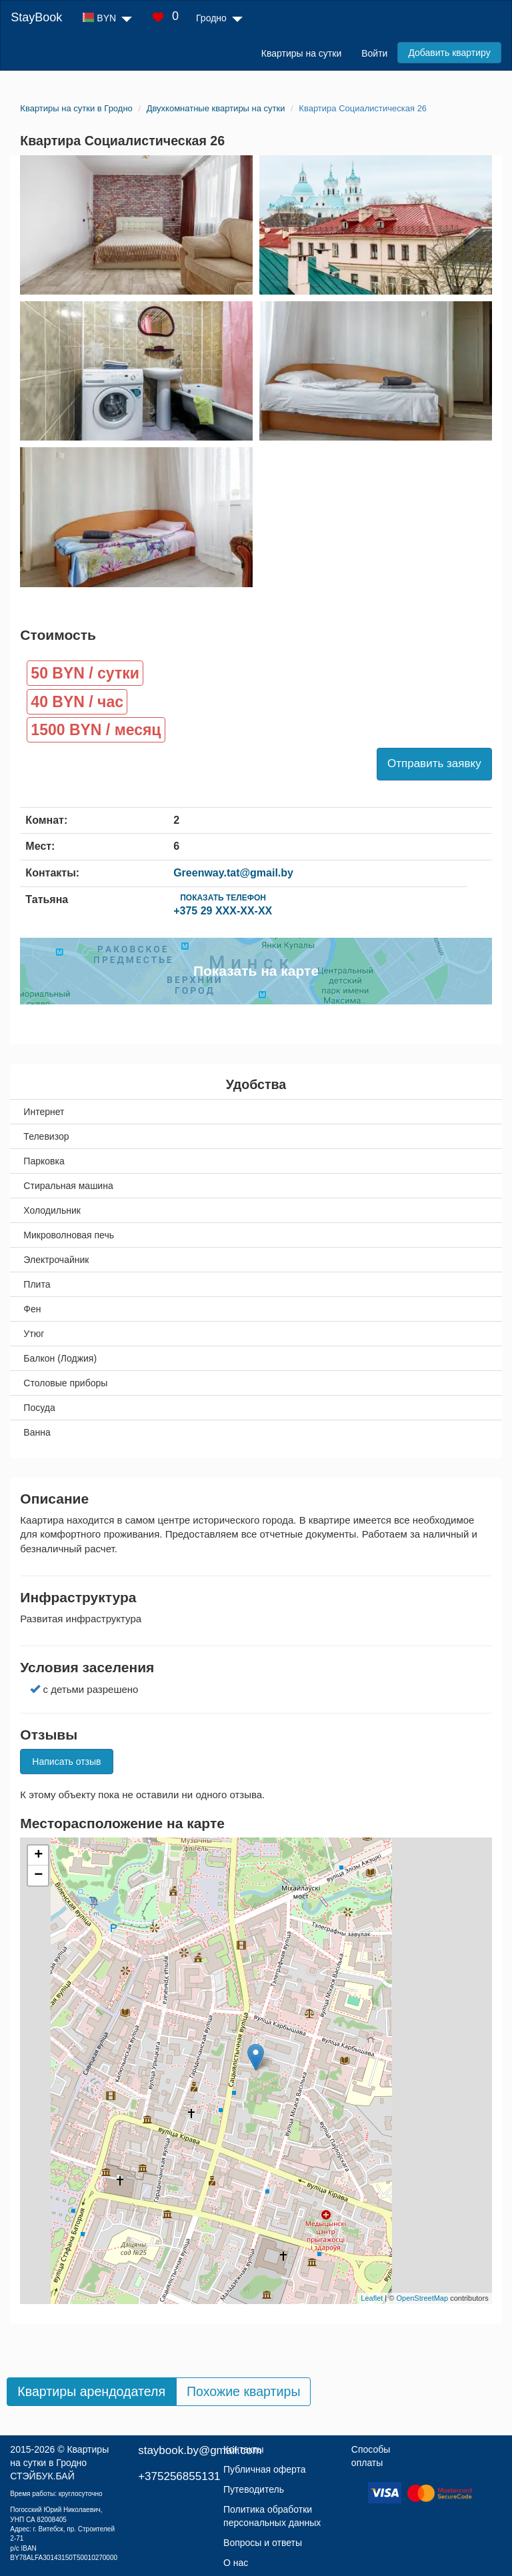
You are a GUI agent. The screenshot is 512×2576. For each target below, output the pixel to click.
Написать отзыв (66, 1761)
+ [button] (38, 1856)
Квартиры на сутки (301, 53)
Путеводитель (253, 2489)
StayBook (36, 17)
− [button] (38, 1876)
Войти (374, 53)
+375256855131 (179, 2476)
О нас (235, 2562)
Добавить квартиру (449, 52)
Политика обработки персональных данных (272, 2516)
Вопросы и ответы (262, 2542)
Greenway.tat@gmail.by (233, 872)
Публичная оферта (264, 2469)
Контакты (243, 2449)
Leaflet (372, 2298)
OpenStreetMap (422, 2298)
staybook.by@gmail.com (199, 2450)
